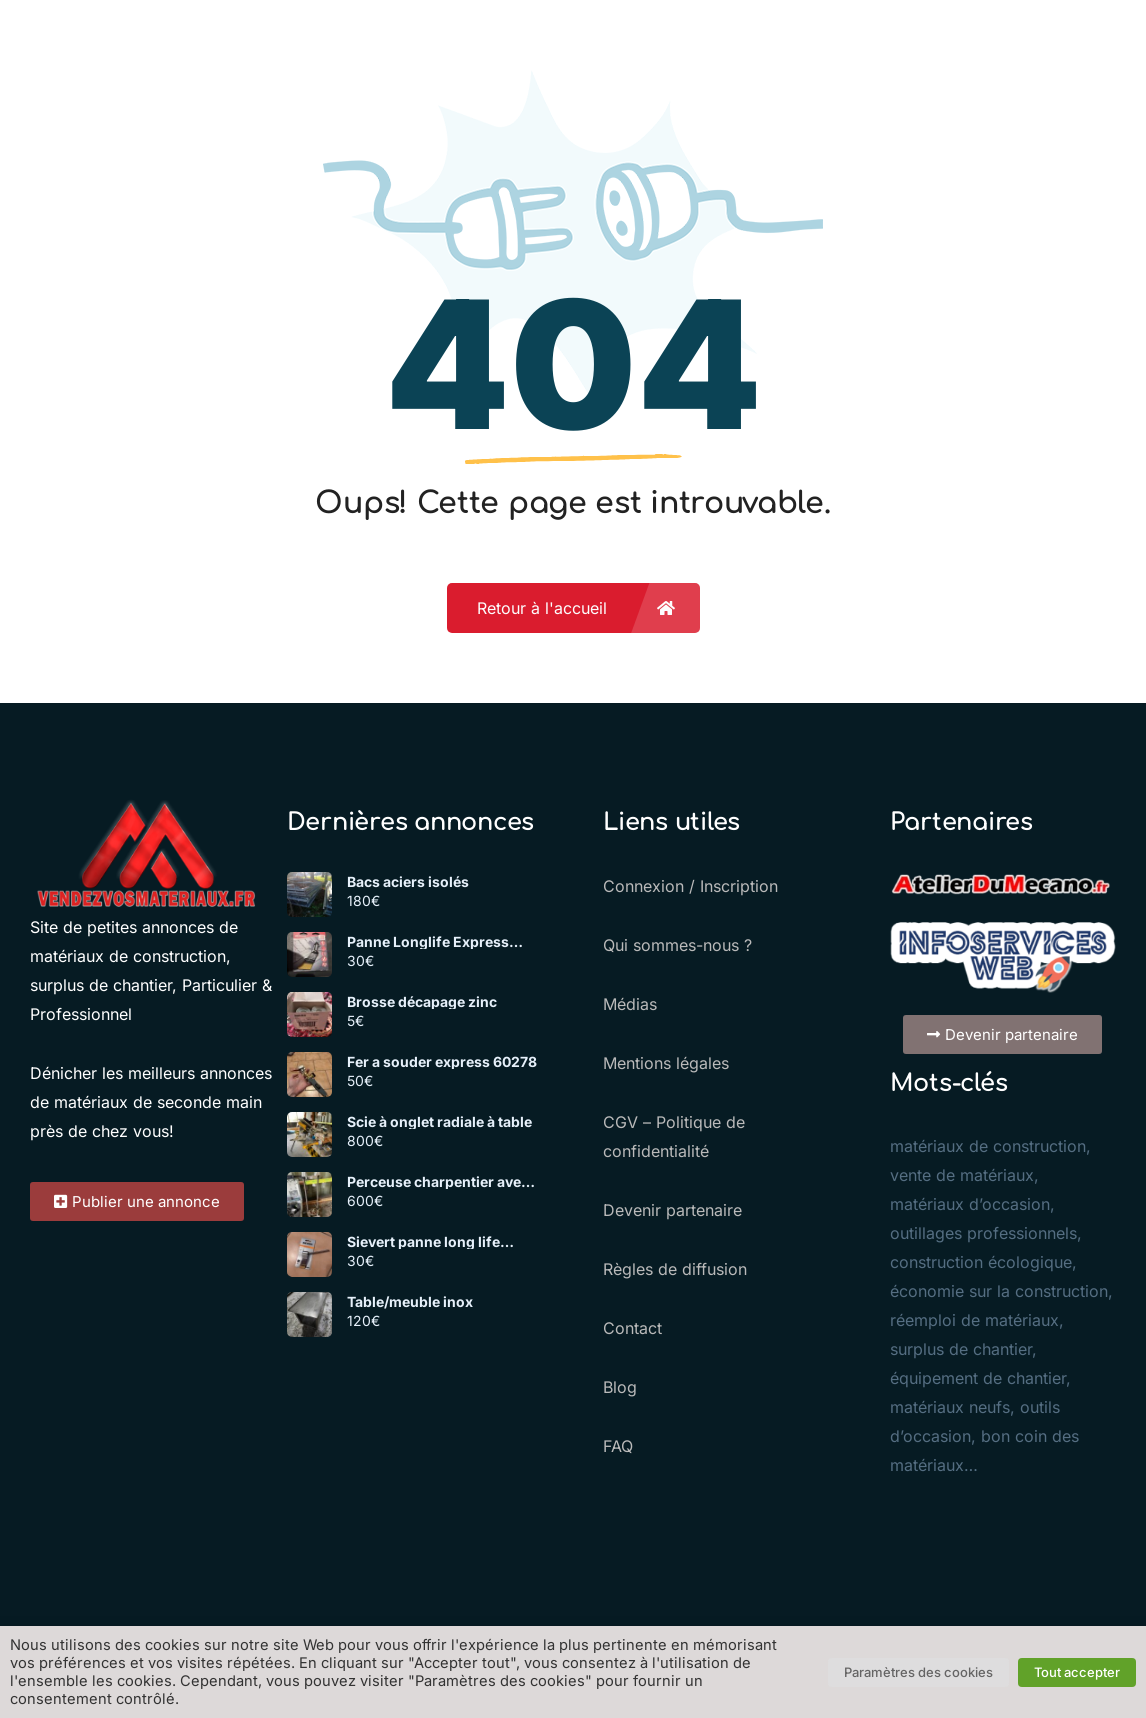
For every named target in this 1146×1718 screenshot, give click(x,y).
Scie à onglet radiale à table (439, 1122)
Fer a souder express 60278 (442, 1062)
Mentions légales (666, 1063)
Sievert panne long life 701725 (423, 1242)
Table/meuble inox (410, 1302)
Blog (620, 1387)
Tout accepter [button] (1077, 1672)
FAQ (618, 1446)
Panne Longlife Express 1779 (428, 942)
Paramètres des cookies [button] (918, 1672)
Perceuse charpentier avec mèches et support (438, 1182)
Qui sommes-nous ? (677, 945)
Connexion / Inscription (690, 886)
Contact (632, 1328)
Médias (630, 1004)
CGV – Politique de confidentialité (674, 1136)
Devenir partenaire (672, 1210)
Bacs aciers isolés (408, 882)
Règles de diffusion (675, 1269)
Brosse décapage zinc (422, 1002)
